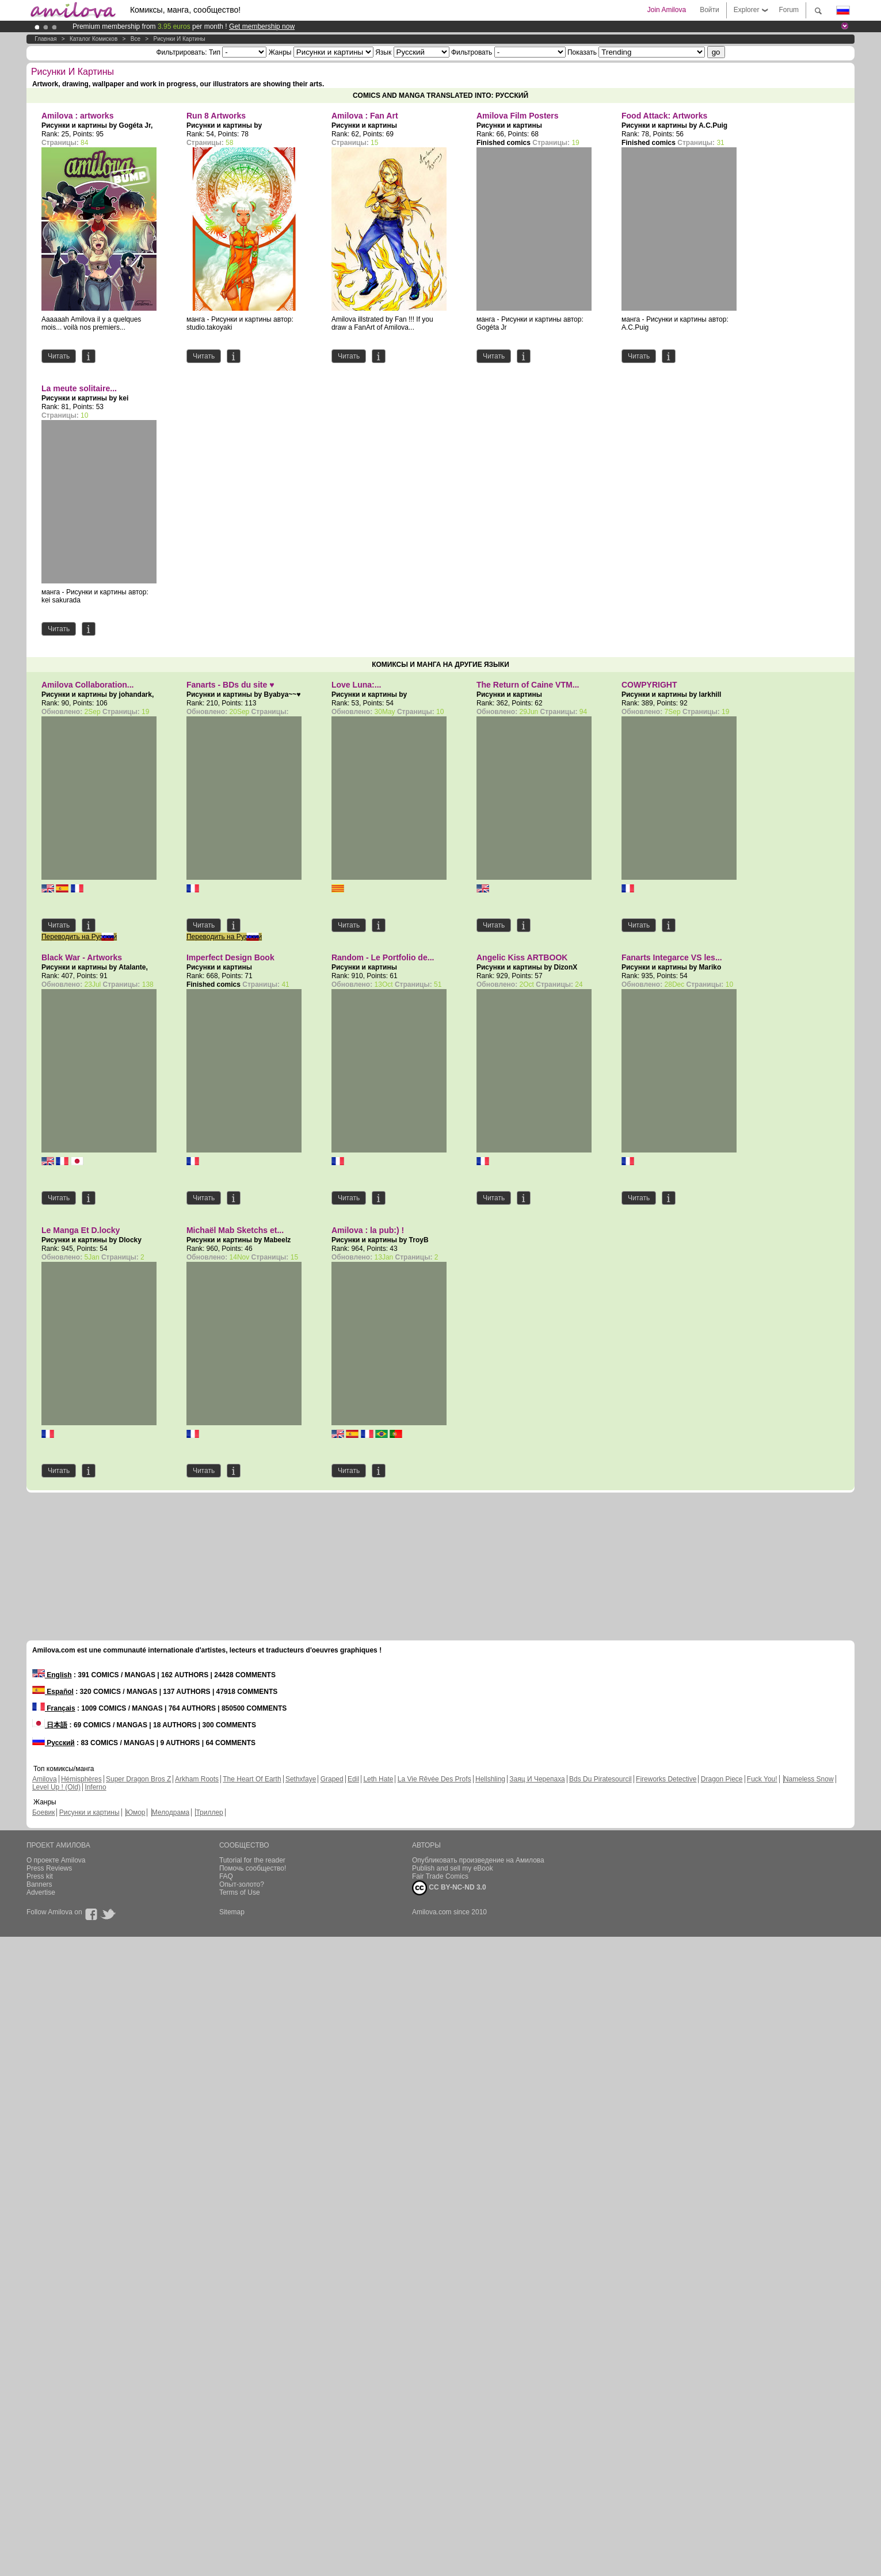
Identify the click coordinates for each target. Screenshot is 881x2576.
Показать (582, 52)
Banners (39, 1884)
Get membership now (262, 26)
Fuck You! (762, 1779)
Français (53, 1708)
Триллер (209, 1812)
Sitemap (232, 1912)
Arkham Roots (197, 1779)
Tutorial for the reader (252, 1860)
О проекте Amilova (56, 1860)
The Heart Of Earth (252, 1779)
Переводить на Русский (79, 937)
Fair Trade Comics (440, 1876)
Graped (332, 1779)
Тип (214, 52)
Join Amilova (666, 10)
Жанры (280, 52)
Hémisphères (81, 1779)
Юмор (136, 1812)
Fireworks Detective (666, 1779)
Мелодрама (170, 1812)
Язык (383, 52)
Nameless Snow (809, 1779)
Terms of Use (239, 1892)
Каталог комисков (93, 39)
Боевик (43, 1812)
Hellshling (490, 1779)
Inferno (95, 1787)
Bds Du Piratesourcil (600, 1779)
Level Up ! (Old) (56, 1787)
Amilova (44, 1779)
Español (53, 1692)
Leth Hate (378, 1779)
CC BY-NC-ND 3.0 (449, 1887)
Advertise (40, 1892)
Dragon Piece (722, 1779)
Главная (45, 39)
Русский (53, 1743)
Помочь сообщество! (252, 1868)
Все (135, 39)
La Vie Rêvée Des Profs (434, 1779)
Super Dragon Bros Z (138, 1779)
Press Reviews (49, 1868)
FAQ (226, 1876)
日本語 (49, 1725)
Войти (709, 10)
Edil (353, 1779)
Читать (59, 356)
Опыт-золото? (241, 1884)
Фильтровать (471, 52)
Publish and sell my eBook (452, 1868)
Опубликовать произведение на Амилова (478, 1860)
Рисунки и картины (179, 39)
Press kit (39, 1876)
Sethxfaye (300, 1779)
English (52, 1675)
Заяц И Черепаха (537, 1779)
